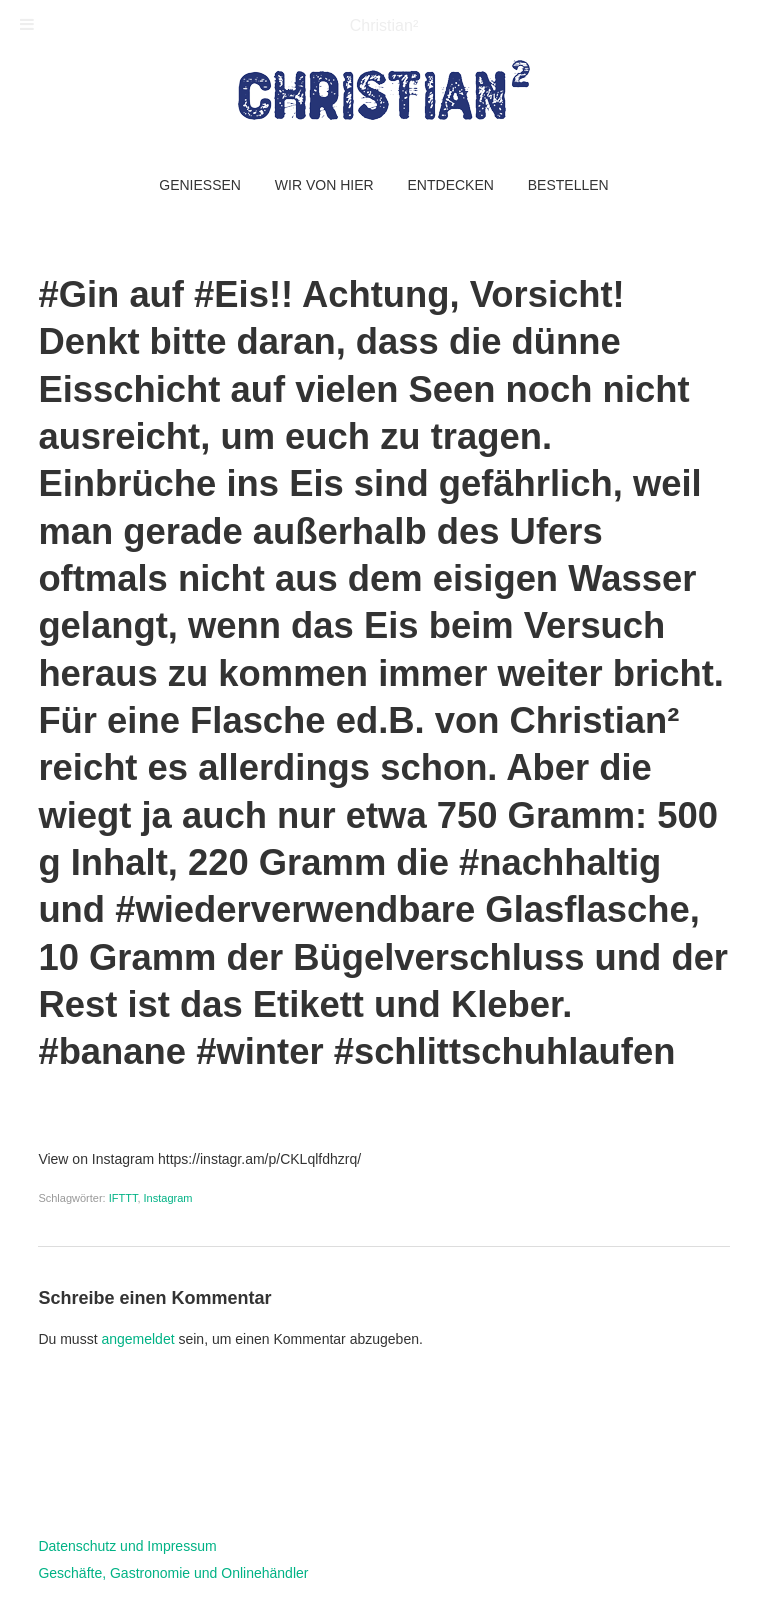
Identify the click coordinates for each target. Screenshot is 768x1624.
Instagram (168, 1198)
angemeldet (137, 1339)
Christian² (384, 25)
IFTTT (123, 1198)
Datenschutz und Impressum (127, 1546)
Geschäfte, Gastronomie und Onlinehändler (173, 1573)
